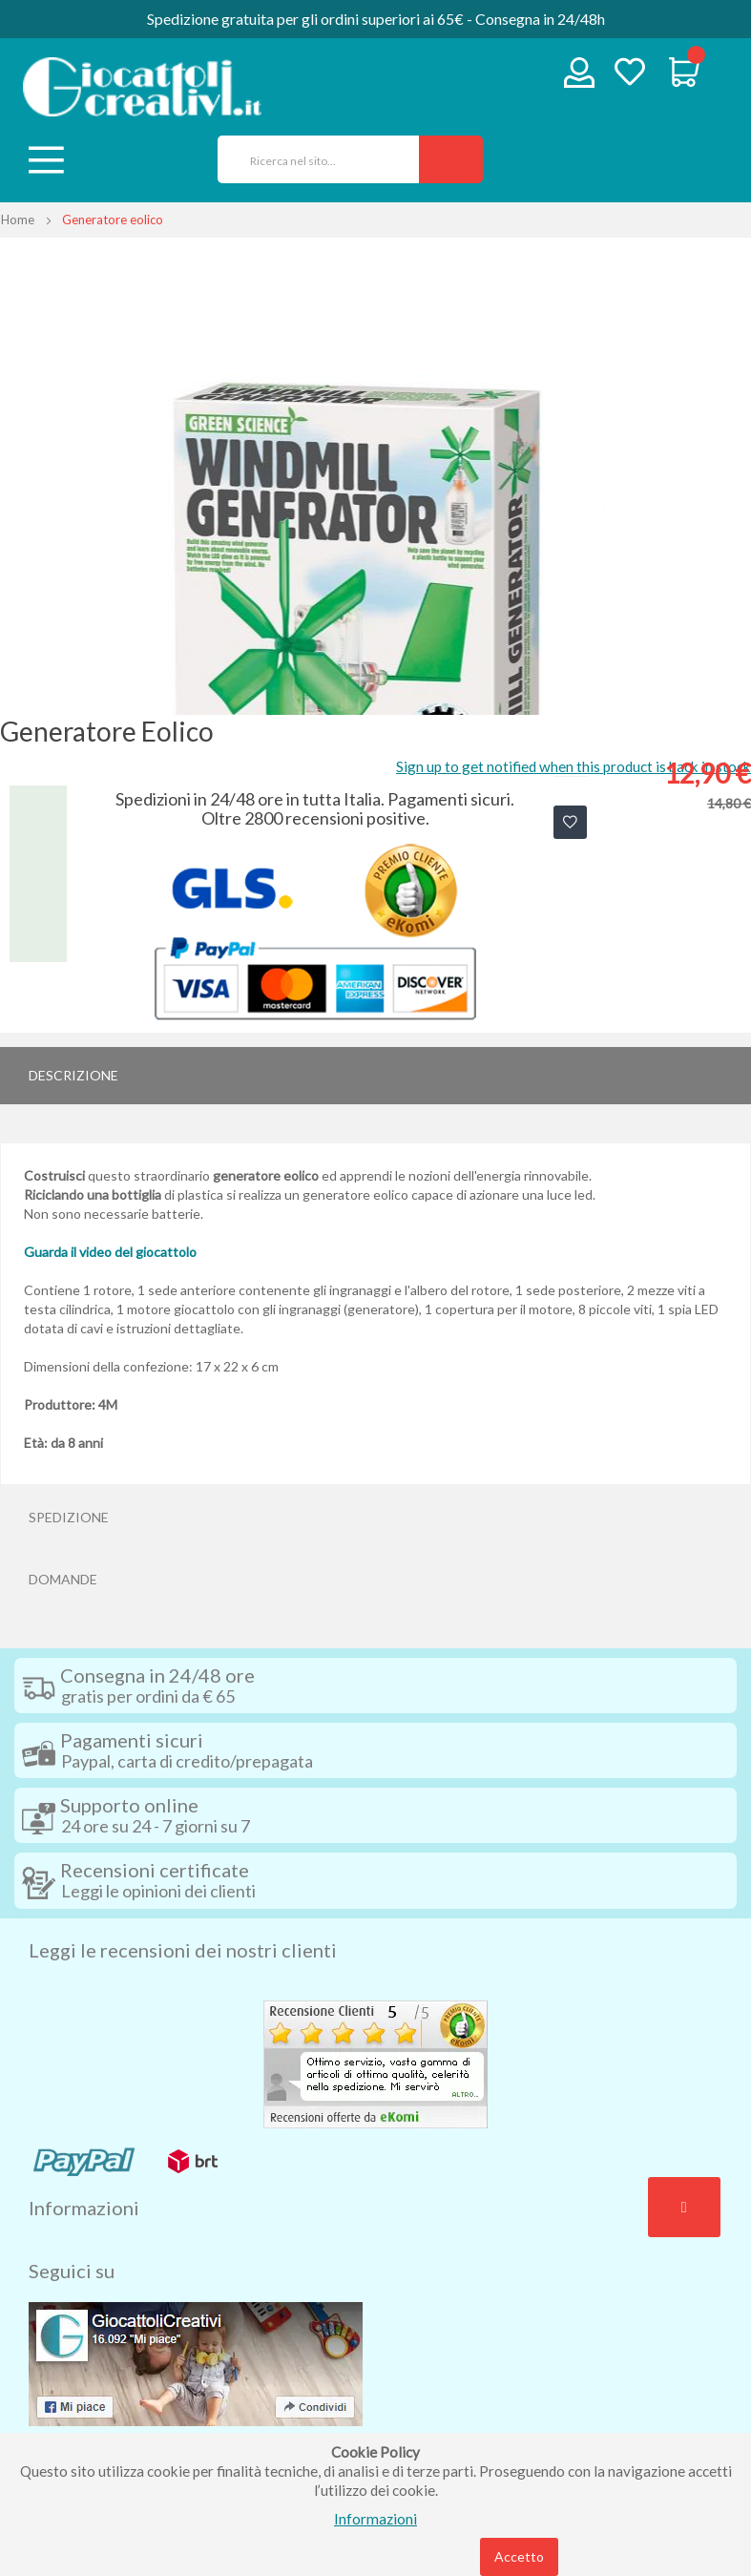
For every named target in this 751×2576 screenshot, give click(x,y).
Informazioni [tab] (84, 2207)
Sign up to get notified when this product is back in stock (573, 766)
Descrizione (73, 1075)
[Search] (451, 159)
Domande (63, 1579)
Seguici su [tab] (72, 2270)
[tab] (375, 1075)
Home (17, 219)
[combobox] (311, 159)
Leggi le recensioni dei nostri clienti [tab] (183, 1949)
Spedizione (69, 1517)
